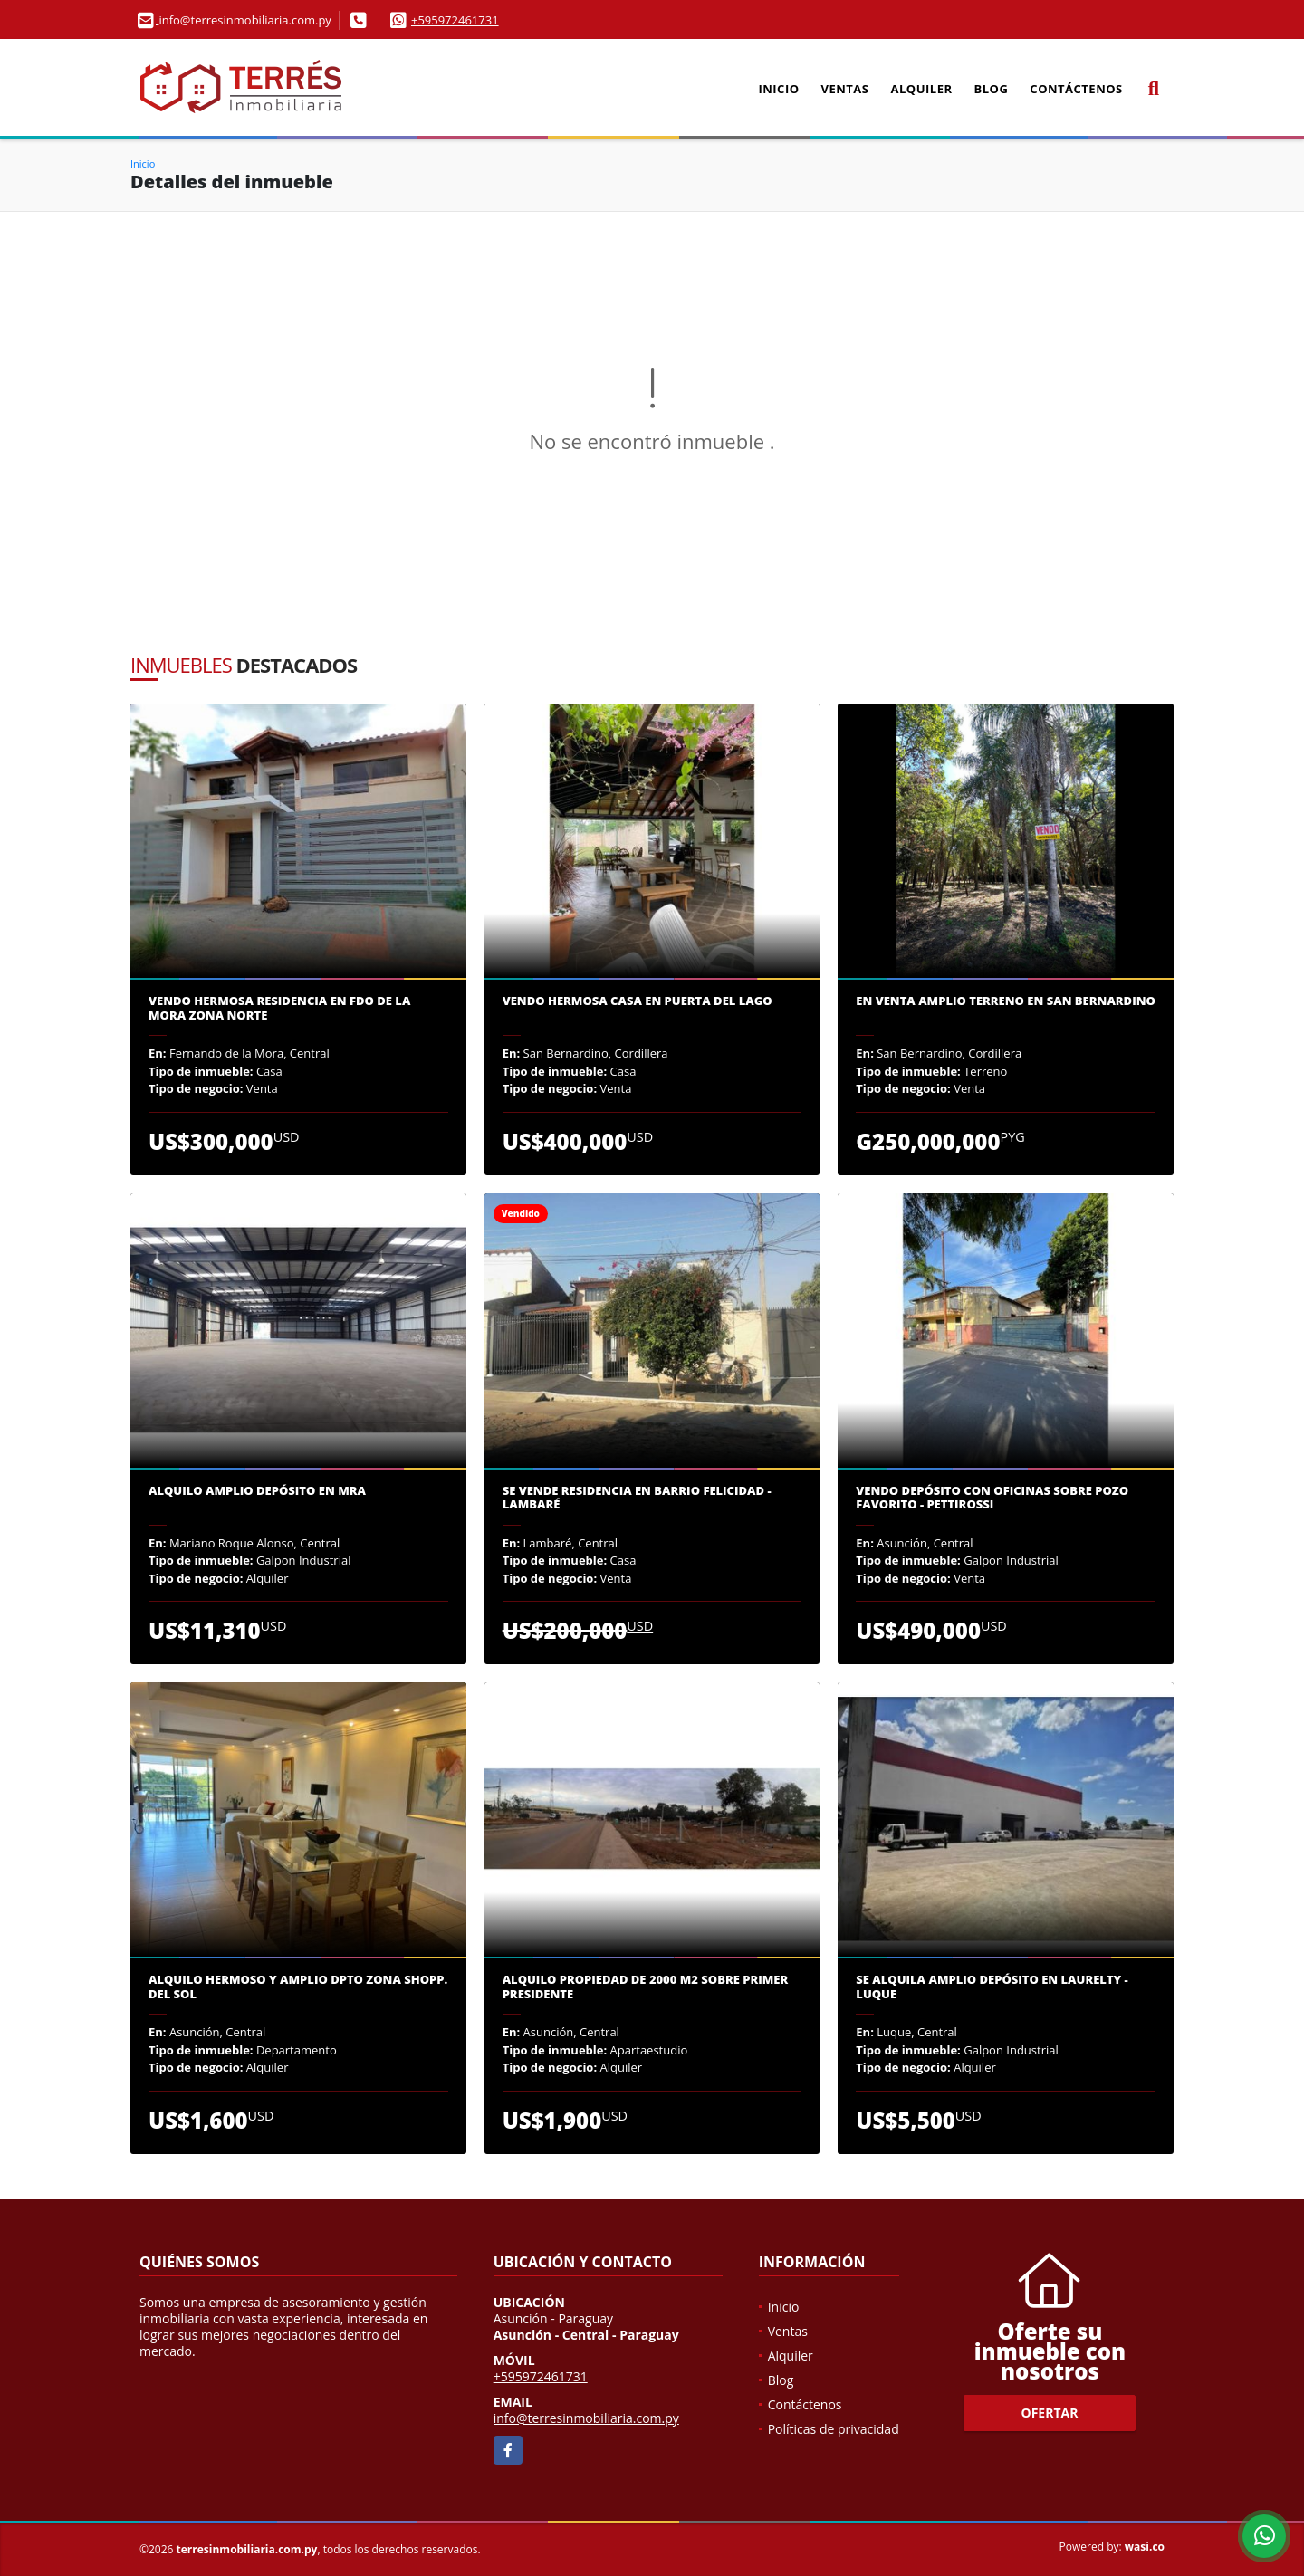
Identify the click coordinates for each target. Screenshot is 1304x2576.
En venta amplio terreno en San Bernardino (1005, 1001)
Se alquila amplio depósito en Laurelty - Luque (991, 1987)
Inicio (778, 89)
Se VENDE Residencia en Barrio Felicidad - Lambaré (637, 1498)
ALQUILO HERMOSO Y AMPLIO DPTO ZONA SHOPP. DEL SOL (298, 1987)
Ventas (845, 89)
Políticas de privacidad (833, 2428)
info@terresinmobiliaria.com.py (586, 2418)
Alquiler (922, 89)
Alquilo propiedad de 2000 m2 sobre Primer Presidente (646, 1987)
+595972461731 (455, 20)
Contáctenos (1076, 89)
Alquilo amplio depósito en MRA (257, 1491)
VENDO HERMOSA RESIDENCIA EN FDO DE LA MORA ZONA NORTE (279, 1008)
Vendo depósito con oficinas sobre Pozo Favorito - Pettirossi (992, 1498)
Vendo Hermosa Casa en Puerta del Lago (637, 1001)
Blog (991, 89)
